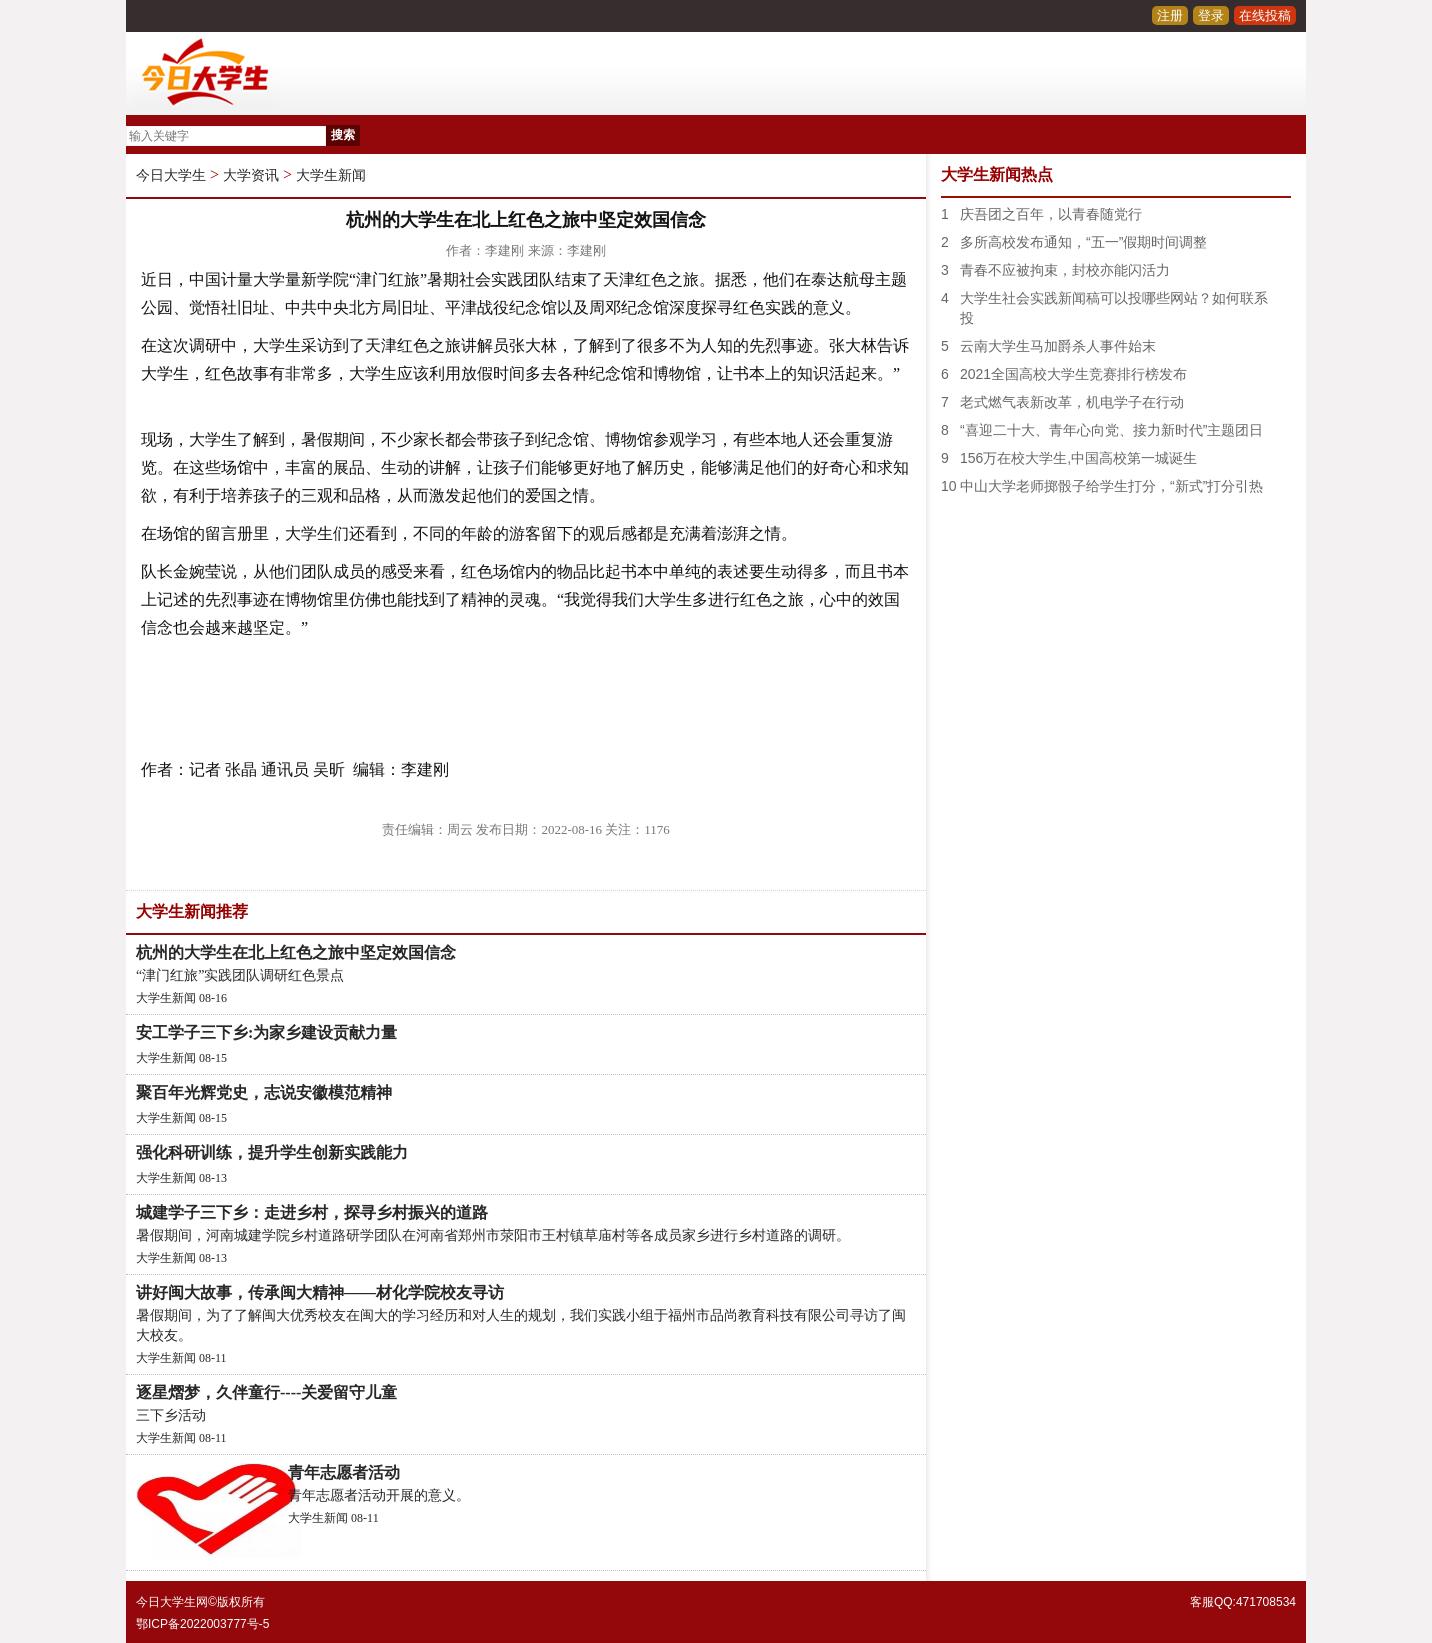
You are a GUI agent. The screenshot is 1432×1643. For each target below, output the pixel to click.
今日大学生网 (172, 1602)
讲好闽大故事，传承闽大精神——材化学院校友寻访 (320, 1292)
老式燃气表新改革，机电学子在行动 (1072, 402)
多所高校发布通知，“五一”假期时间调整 (1083, 242)
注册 (1170, 15)
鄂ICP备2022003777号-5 (202, 1624)
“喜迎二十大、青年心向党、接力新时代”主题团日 (1111, 430)
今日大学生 (171, 175)
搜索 (343, 135)
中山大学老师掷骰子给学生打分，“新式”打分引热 (1111, 486)
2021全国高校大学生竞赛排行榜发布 (1073, 374)
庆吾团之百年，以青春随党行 (1051, 214)
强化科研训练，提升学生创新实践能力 (272, 1152)
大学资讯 (251, 175)
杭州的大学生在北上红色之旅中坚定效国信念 (296, 952)
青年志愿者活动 (344, 1472)
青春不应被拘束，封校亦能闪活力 (1065, 270)
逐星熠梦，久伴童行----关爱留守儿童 (266, 1392)
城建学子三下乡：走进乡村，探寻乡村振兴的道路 (312, 1212)
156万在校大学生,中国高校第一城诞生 (1078, 458)
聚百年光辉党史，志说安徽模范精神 (264, 1092)
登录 (1211, 15)
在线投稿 (1265, 15)
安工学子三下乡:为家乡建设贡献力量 (266, 1032)
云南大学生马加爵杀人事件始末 (1058, 346)
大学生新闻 (331, 175)
